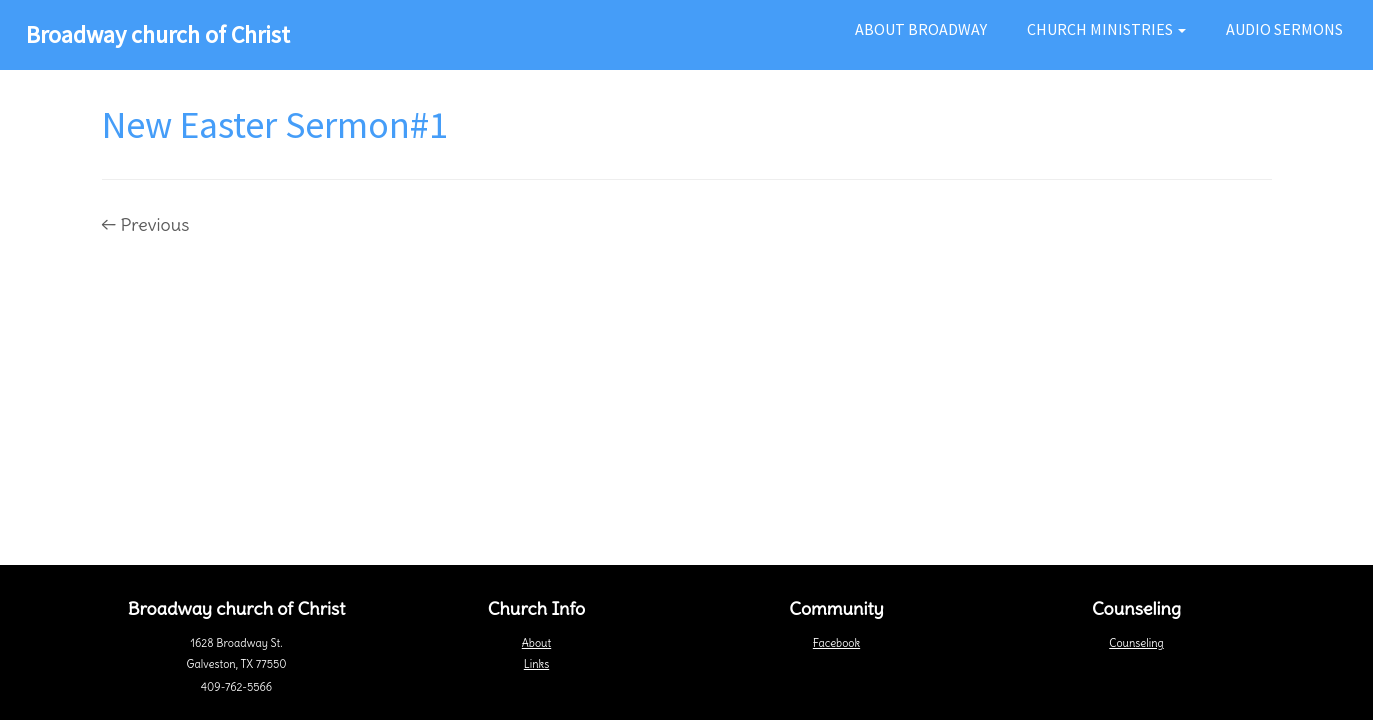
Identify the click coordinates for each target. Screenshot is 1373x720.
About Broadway (921, 29)
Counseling (1136, 643)
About (536, 643)
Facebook (836, 643)
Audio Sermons (1284, 29)
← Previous (146, 224)
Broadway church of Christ (158, 34)
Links (536, 664)
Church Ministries (1106, 29)
